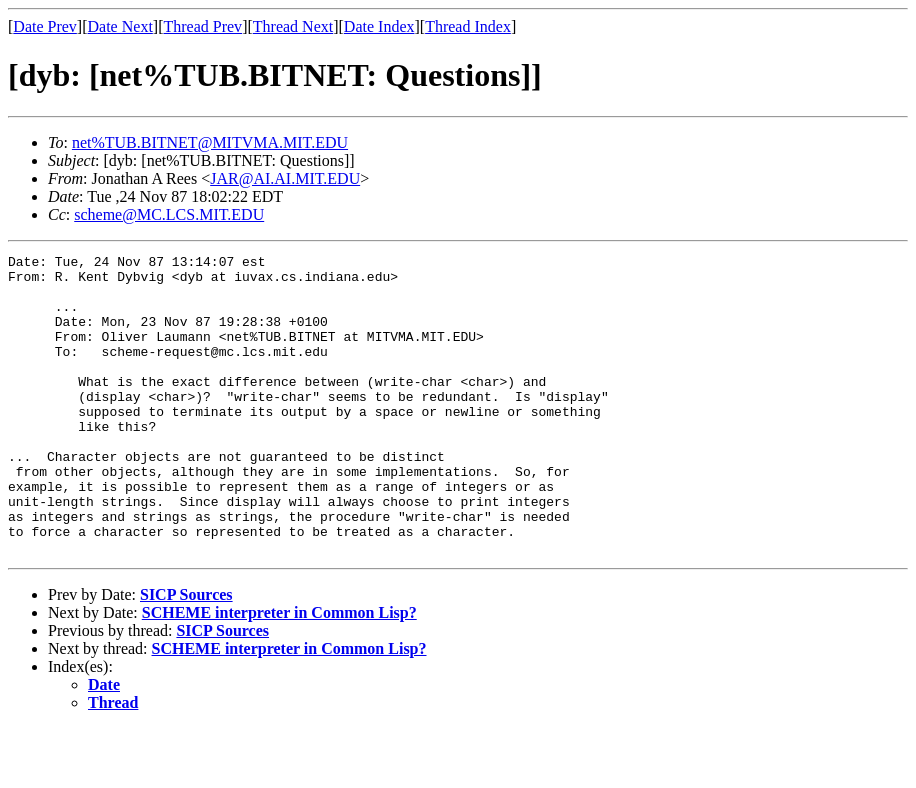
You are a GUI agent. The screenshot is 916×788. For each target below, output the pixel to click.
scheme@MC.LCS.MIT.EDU (169, 214)
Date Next (120, 26)
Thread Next (293, 26)
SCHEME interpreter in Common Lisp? (279, 672)
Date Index (379, 26)
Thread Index (468, 26)
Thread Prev (202, 26)
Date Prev (45, 26)
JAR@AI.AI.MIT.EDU (285, 178)
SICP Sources (186, 654)
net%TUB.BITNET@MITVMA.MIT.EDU (210, 142)
